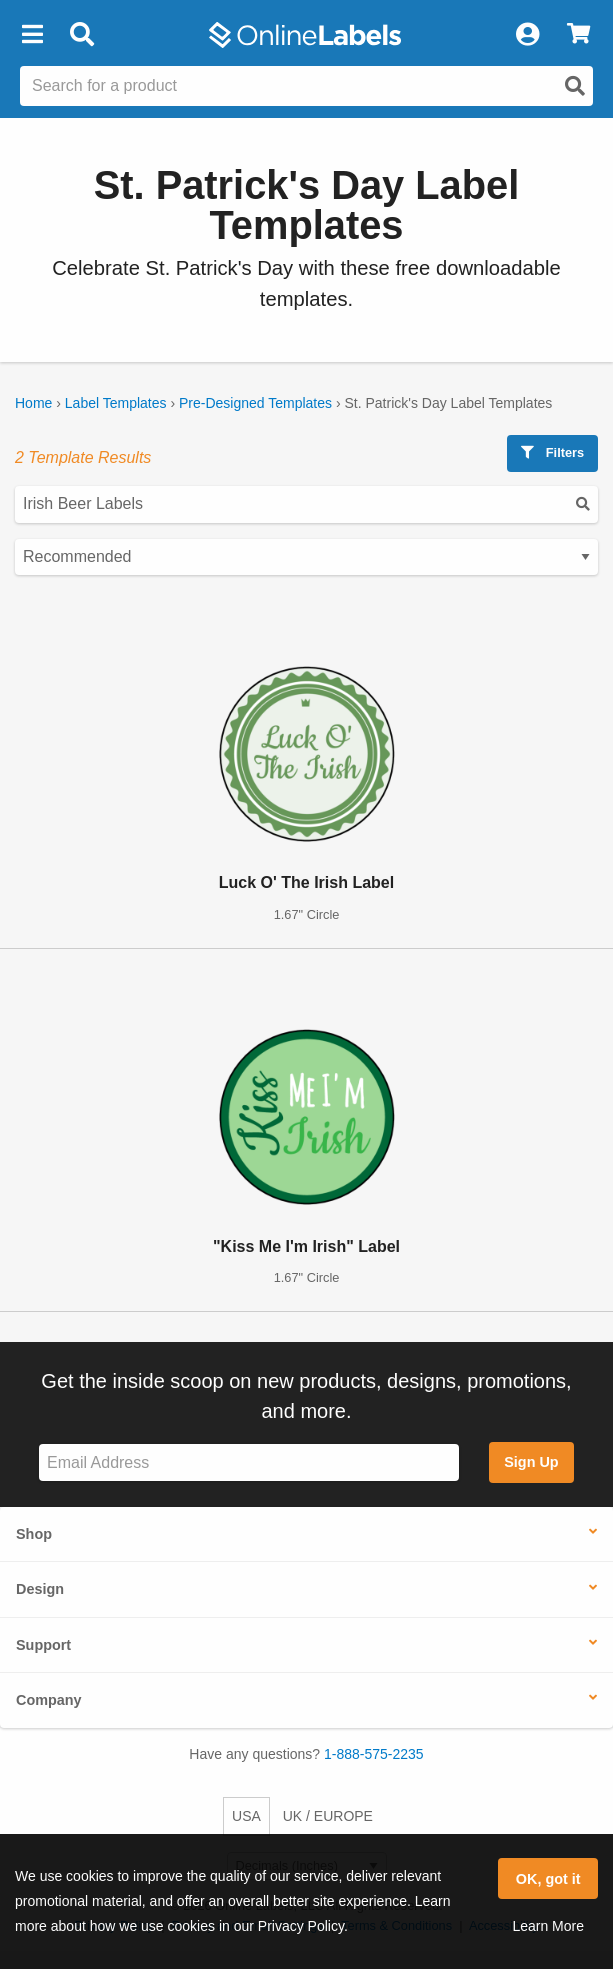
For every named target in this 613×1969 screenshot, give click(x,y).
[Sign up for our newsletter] (249, 1462)
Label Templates (116, 403)
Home (33, 403)
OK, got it (548, 1879)
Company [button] (49, 1700)
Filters (552, 452)
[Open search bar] (81, 35)
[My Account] (527, 35)
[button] (32, 35)
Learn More (548, 1926)
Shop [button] (34, 1534)
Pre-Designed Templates (255, 403)
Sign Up (531, 1462)
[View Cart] (578, 35)
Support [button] (43, 1645)
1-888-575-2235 (374, 1754)
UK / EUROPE (328, 1816)
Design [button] (40, 1589)
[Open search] (575, 86)
